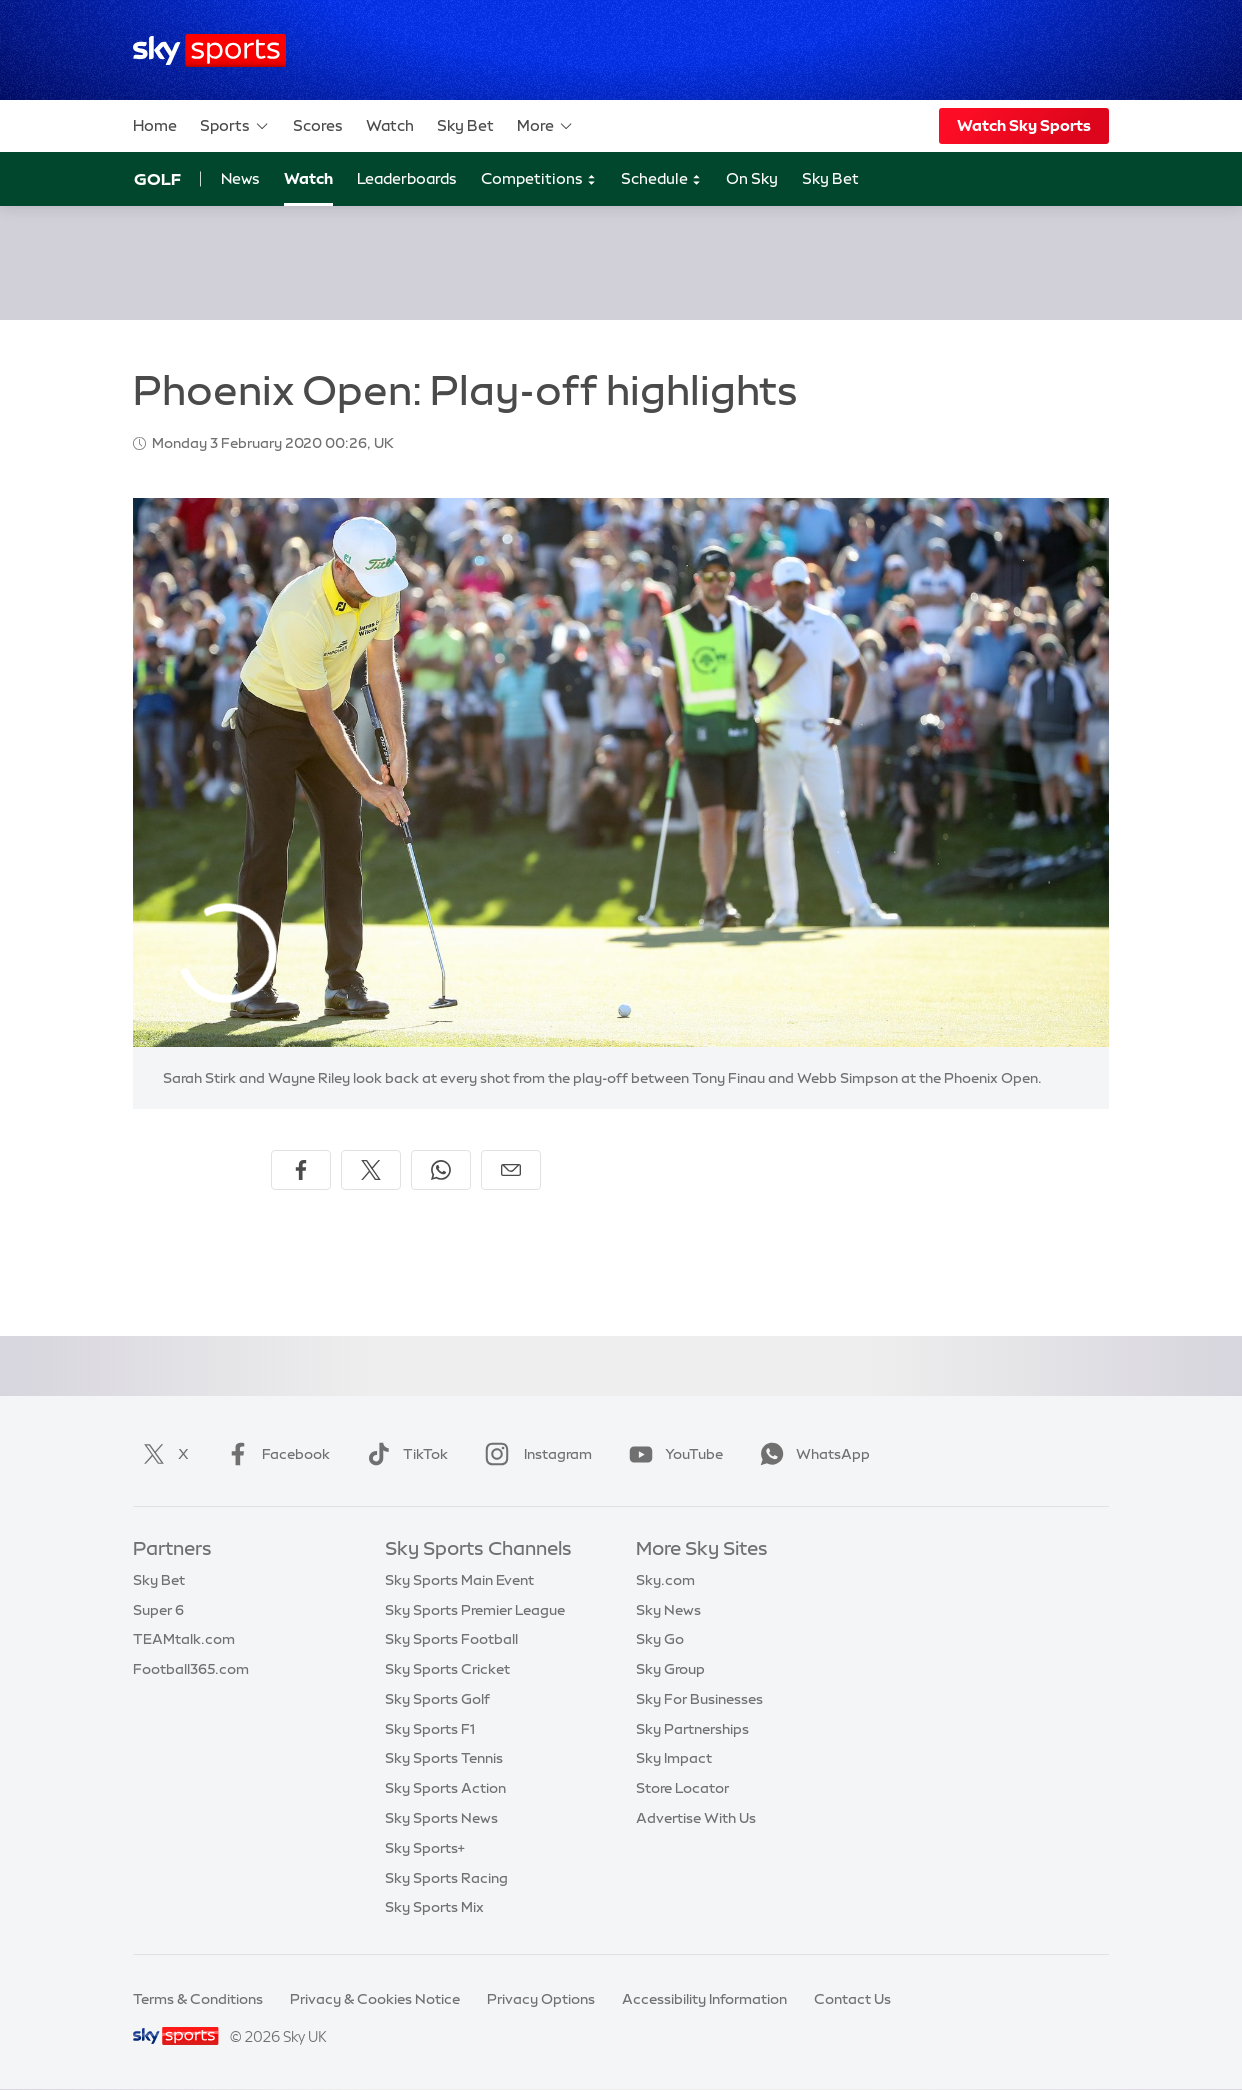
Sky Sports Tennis (444, 1758)
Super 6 (158, 1610)
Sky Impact (674, 1758)
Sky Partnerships (692, 1729)
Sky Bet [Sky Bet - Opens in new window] (830, 178)
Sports (235, 126)
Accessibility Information (704, 1999)
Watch (390, 125)
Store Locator (682, 1788)
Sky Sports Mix (434, 1907)
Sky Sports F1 (430, 1729)
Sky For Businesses (699, 1699)
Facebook (274, 1454)
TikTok (403, 1454)
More (545, 126)
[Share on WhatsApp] (441, 1170)
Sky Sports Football (451, 1639)
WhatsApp (811, 1454)
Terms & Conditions (198, 1999)
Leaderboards (407, 178)
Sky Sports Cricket (447, 1669)
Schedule (661, 179)
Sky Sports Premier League (475, 1610)
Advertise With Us (696, 1818)
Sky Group (670, 1669)
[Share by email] (511, 1170)
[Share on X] (371, 1170)
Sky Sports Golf (437, 1699)
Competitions (539, 179)
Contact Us (852, 1999)
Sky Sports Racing (446, 1878)
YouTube (672, 1454)
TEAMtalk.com (184, 1639)
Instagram (534, 1454)
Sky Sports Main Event (459, 1580)
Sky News (668, 1610)
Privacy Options (541, 1999)
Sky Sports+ (425, 1848)
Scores (318, 125)
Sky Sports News (441, 1818)
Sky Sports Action (445, 1788)
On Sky (752, 178)
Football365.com (191, 1669)
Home (155, 125)
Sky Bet (465, 125)
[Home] (209, 50)
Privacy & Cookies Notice (375, 1999)
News (240, 178)
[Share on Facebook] (301, 1170)
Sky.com (665, 1580)
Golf (157, 179)
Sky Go (660, 1639)
